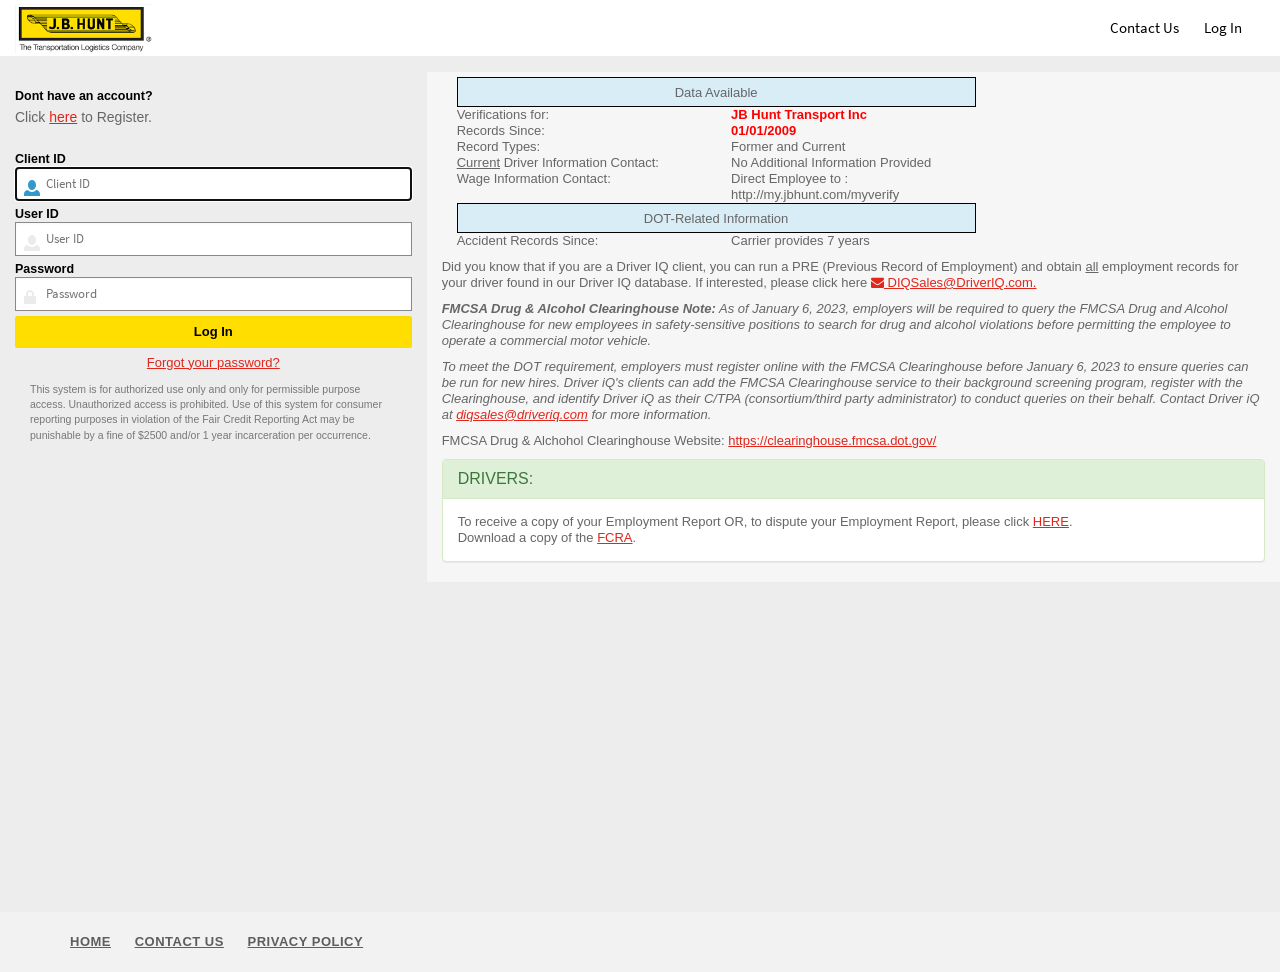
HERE (1051, 521)
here (63, 117)
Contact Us (1144, 27)
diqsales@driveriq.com (522, 414)
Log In (1223, 27)
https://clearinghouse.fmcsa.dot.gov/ (832, 440)
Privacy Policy (306, 942)
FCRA (614, 537)
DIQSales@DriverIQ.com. (954, 282)
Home (90, 941)
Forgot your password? (213, 362)
